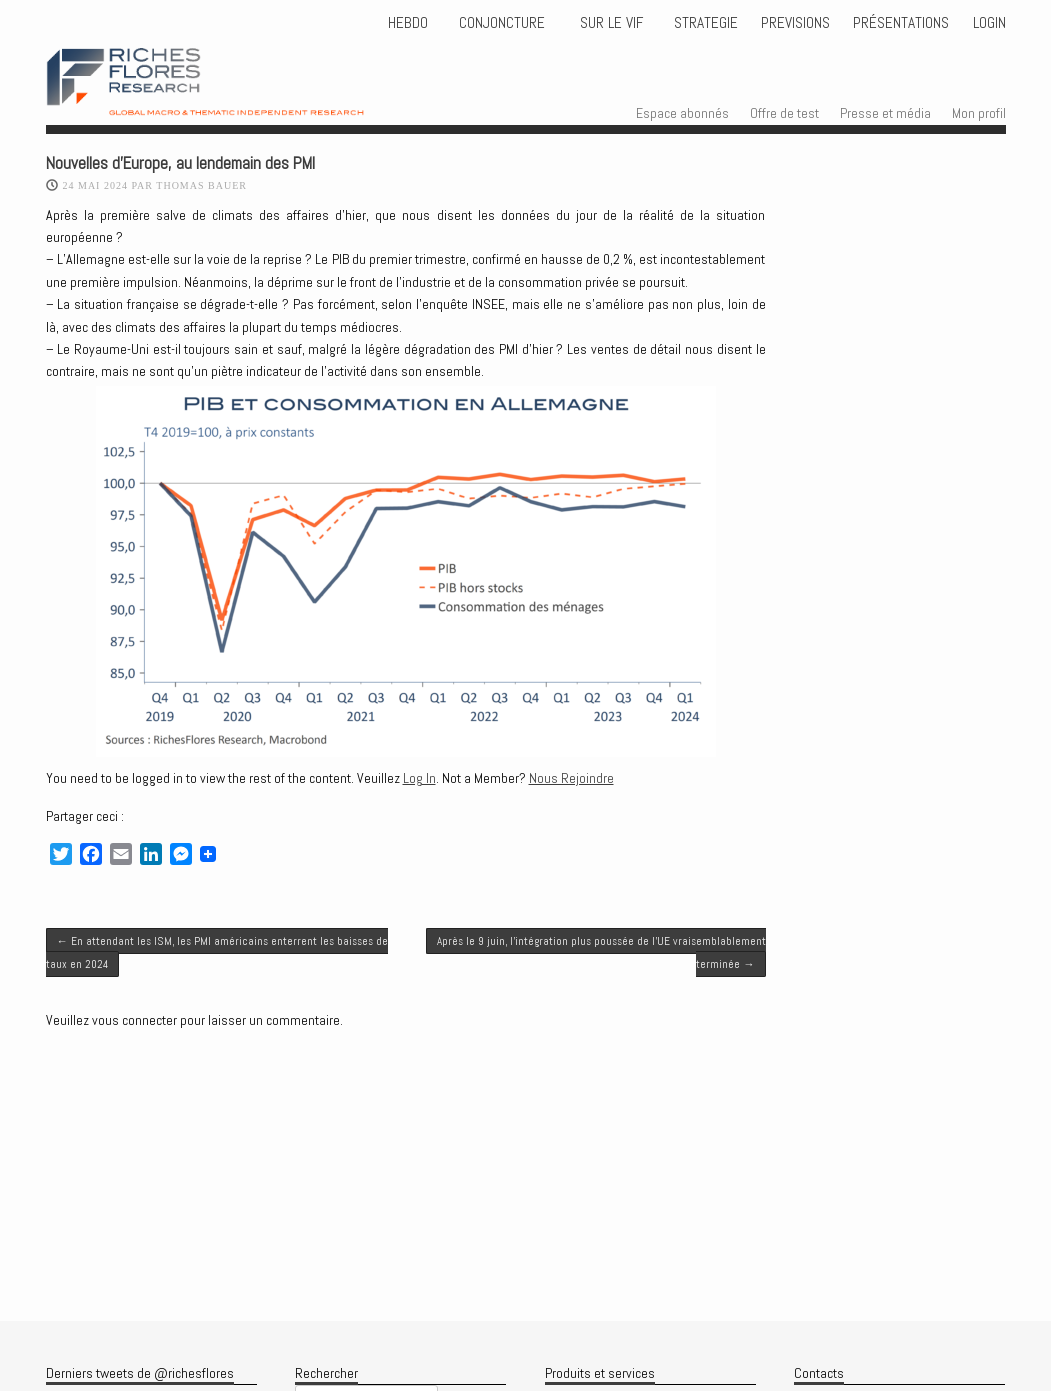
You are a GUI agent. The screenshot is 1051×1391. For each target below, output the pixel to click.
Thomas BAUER (201, 185)
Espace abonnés (682, 113)
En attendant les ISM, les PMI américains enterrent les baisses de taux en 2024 (217, 952)
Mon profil (979, 113)
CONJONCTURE (504, 23)
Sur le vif (609, 23)
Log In (419, 778)
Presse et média (885, 113)
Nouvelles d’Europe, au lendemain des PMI (180, 163)
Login (989, 23)
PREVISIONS (795, 23)
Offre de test (784, 113)
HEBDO (408, 23)
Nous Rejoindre (571, 778)
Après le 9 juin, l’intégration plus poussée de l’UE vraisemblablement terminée (601, 952)
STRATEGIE (704, 23)
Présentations (901, 23)
